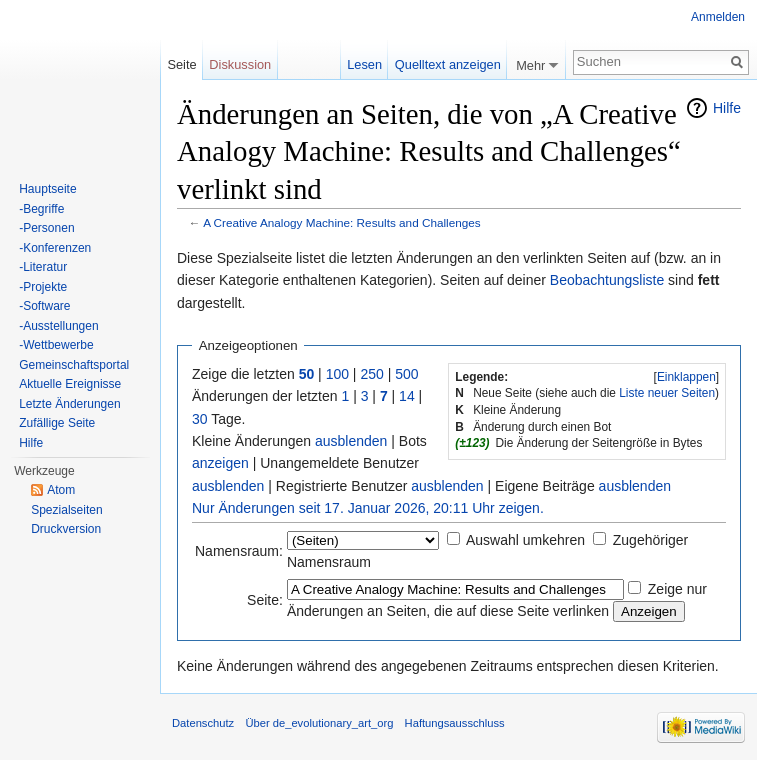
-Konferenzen (55, 248)
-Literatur (43, 267)
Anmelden (718, 17)
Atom (61, 490)
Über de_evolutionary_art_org (319, 723)
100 (337, 374)
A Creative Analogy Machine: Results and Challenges (342, 222)
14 (407, 396)
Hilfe (727, 108)
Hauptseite (47, 189)
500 (406, 374)
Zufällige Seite (57, 423)
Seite (181, 64)
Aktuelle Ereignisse (70, 384)
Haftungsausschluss (455, 723)
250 (371, 374)
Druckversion (66, 529)
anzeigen (220, 463)
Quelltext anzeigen (448, 64)
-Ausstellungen (58, 326)
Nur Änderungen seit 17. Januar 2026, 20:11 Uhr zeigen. (368, 508)
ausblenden (351, 441)
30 (200, 419)
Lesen (364, 64)
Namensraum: (239, 551)
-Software (44, 306)
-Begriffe (41, 209)
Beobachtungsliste (607, 280)
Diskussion (240, 64)
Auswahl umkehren (525, 540)
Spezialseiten (66, 510)
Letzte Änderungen (69, 404)
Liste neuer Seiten (667, 393)
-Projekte (43, 287)
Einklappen (686, 377)
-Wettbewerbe (56, 345)
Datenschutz (203, 723)
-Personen (46, 228)
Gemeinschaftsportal (74, 365)
